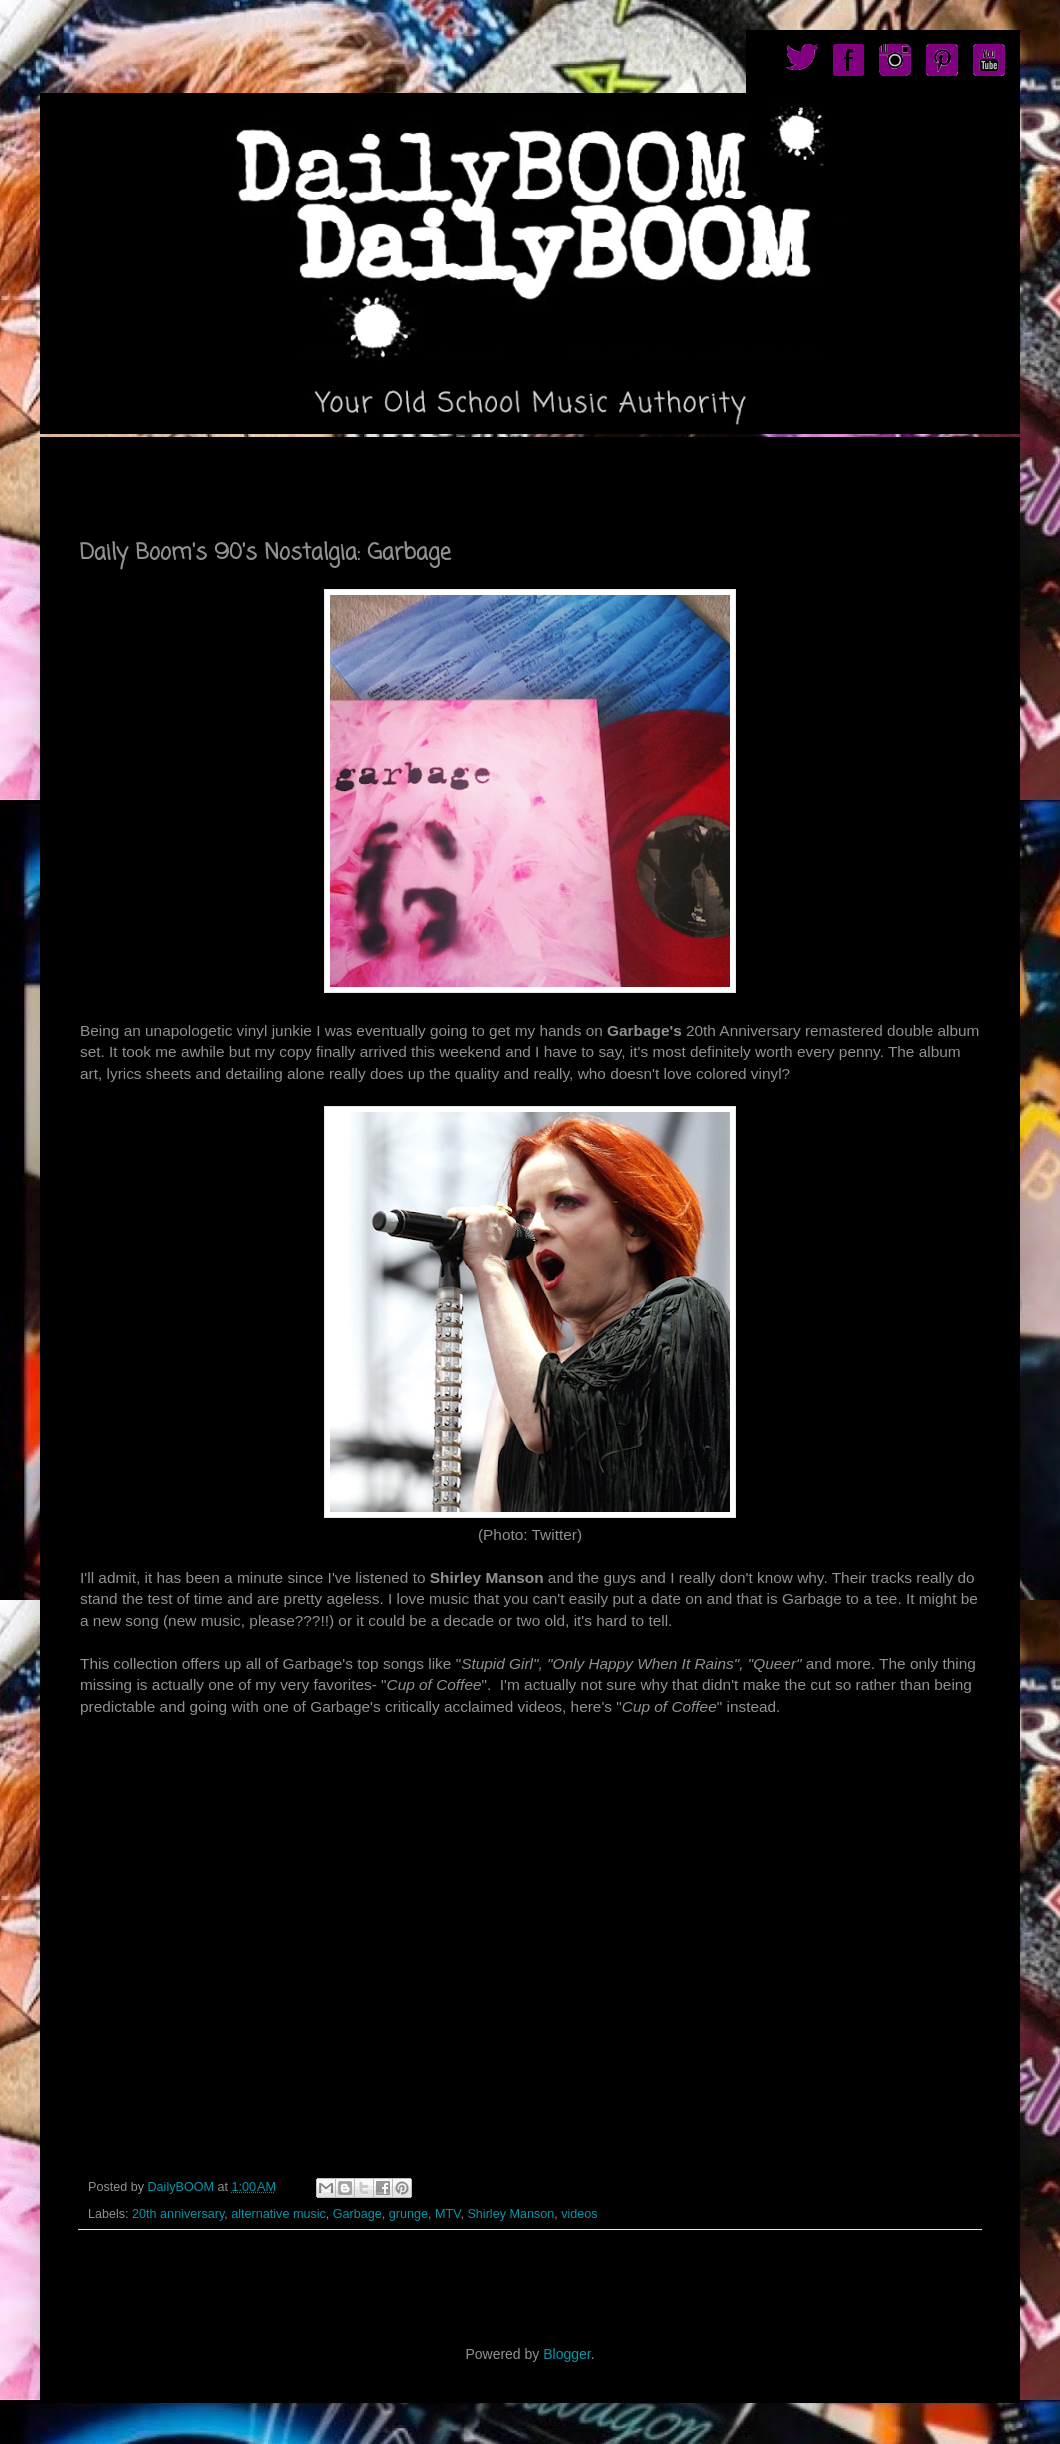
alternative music (278, 2214)
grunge (408, 2214)
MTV (447, 2214)
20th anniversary (178, 2214)
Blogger (566, 2354)
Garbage (357, 2214)
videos (579, 2214)
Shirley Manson (510, 2214)
